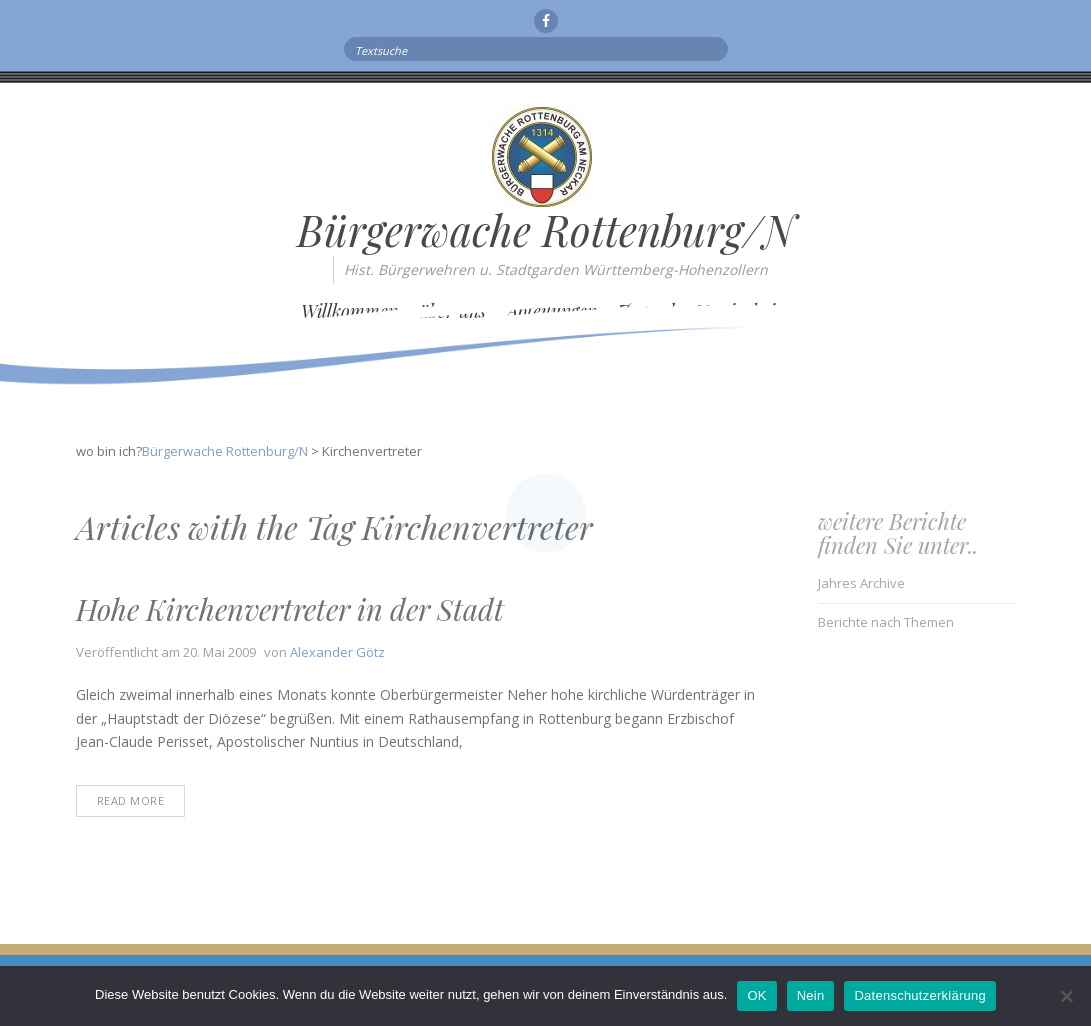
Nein (811, 995)
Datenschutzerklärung (919, 995)
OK (756, 995)
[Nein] (1066, 996)
